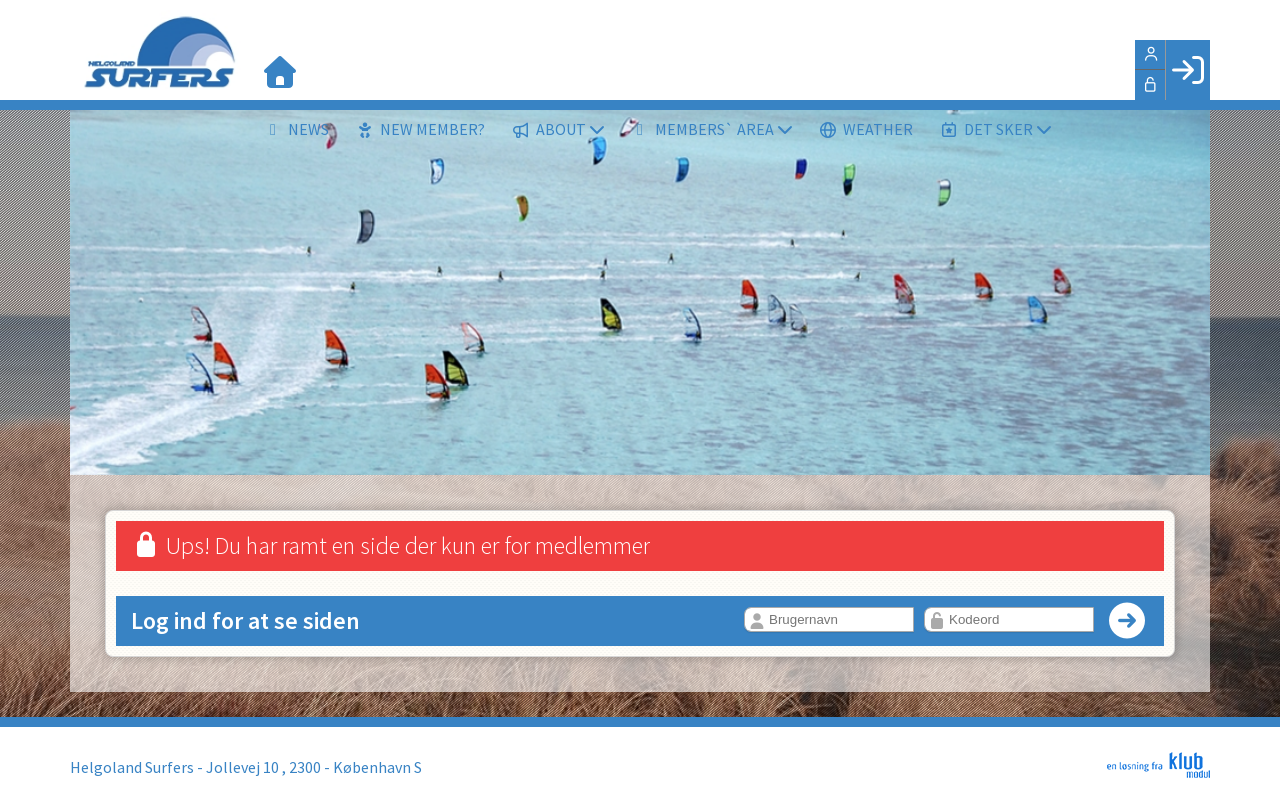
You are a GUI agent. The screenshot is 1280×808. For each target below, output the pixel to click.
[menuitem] (280, 70)
